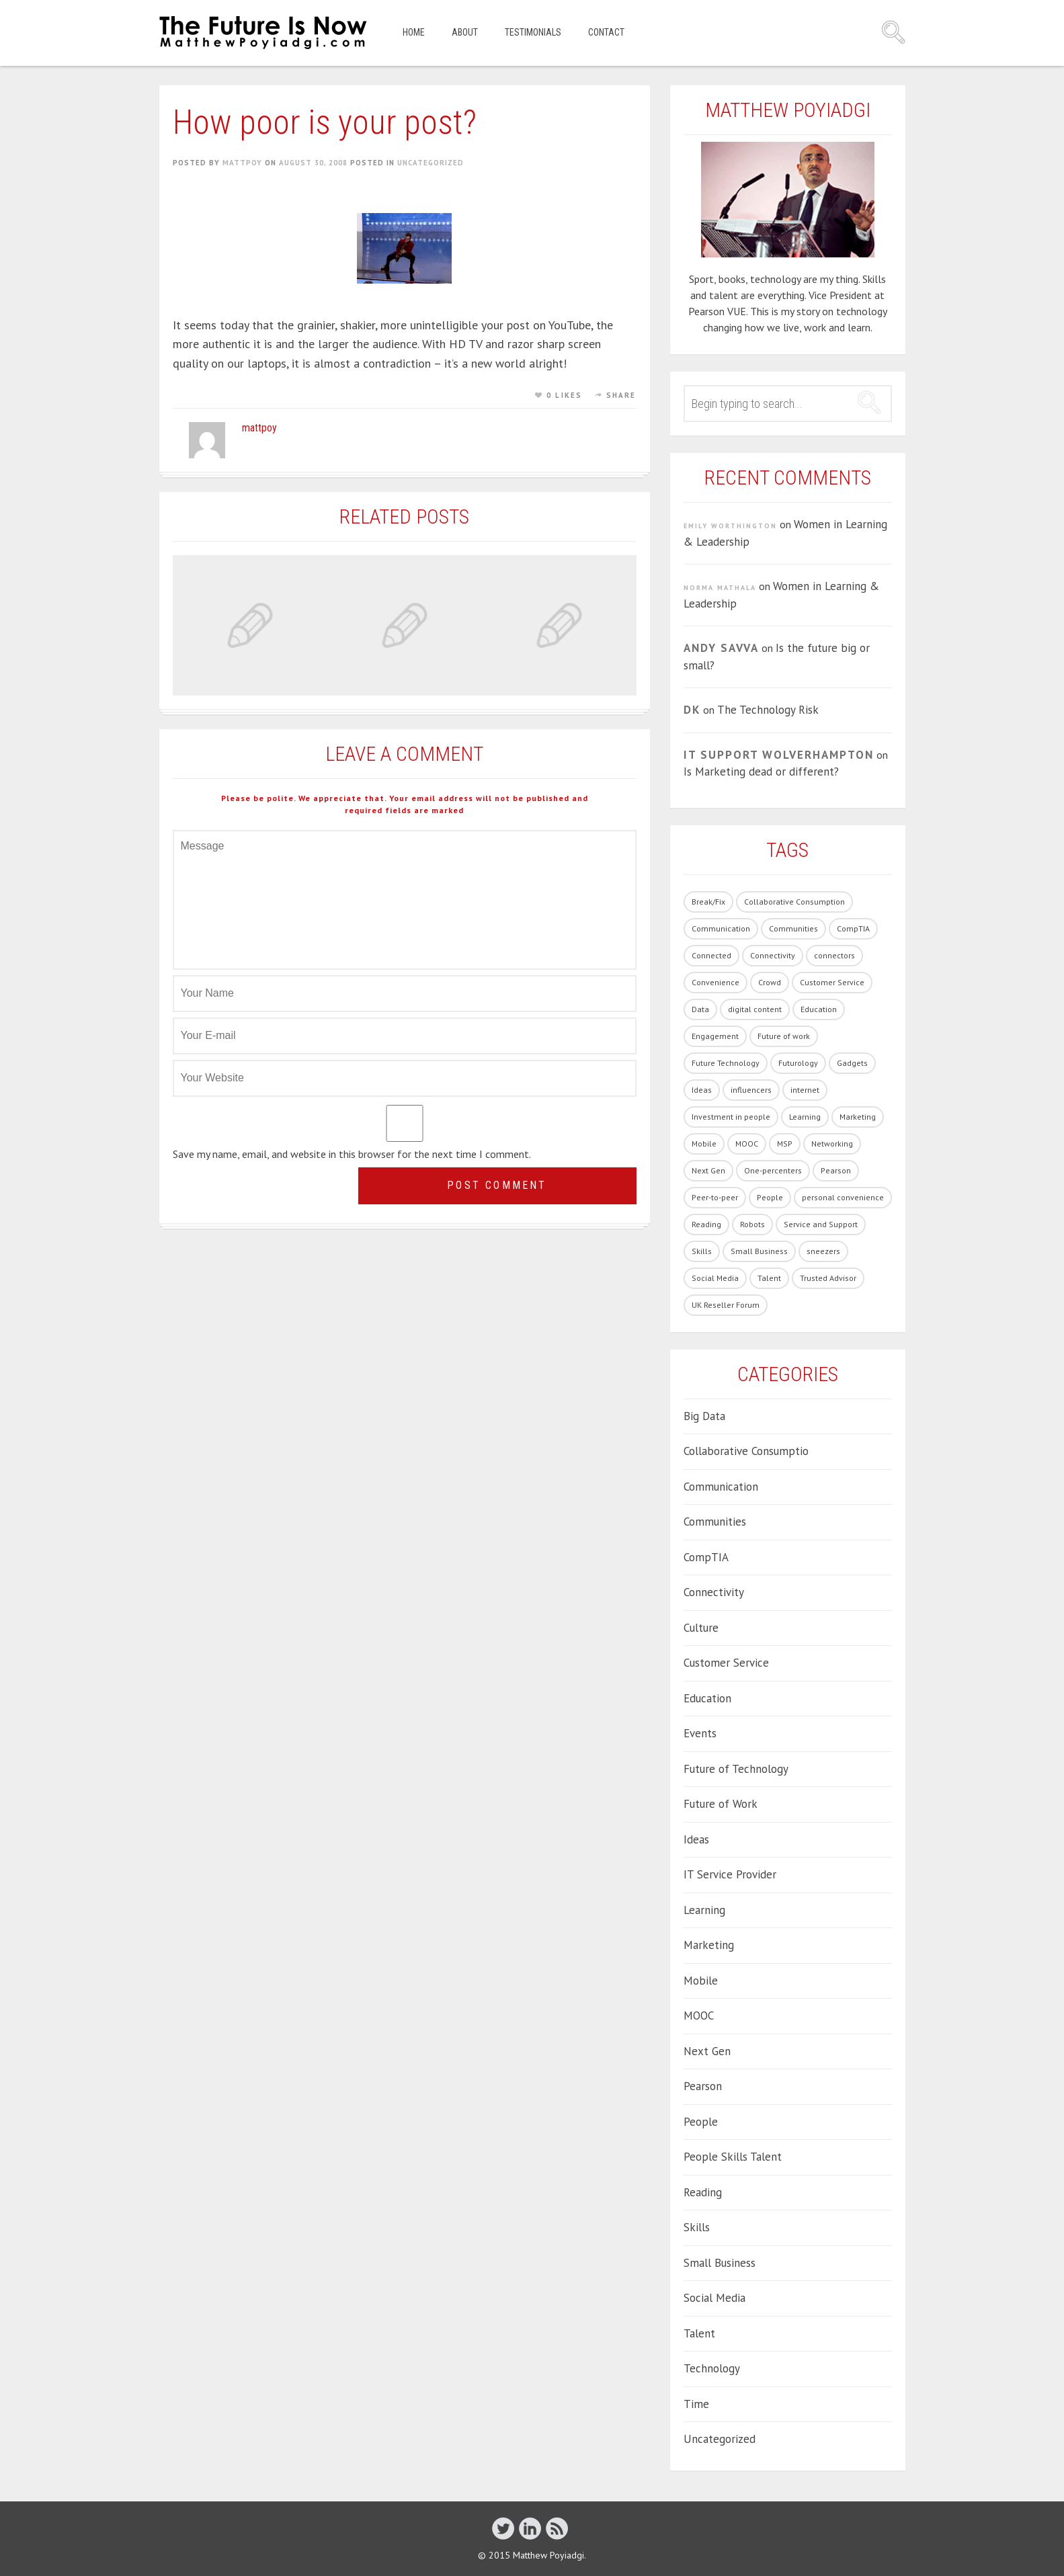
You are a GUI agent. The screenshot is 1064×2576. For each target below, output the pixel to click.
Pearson (703, 2086)
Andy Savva (721, 647)
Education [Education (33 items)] (819, 1009)
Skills (697, 2227)
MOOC (699, 2015)
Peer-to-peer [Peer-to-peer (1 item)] (715, 1197)
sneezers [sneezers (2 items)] (823, 1251)
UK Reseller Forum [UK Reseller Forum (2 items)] (726, 1305)
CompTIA (706, 1557)
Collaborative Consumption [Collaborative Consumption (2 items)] (794, 902)
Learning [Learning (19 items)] (805, 1117)
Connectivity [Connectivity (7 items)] (772, 955)
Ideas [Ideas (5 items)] (702, 1090)
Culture (701, 1627)
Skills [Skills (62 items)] (702, 1251)
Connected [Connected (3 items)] (711, 955)
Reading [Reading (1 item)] (706, 1224)
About (465, 32)
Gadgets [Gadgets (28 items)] (852, 1063)
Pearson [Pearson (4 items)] (836, 1170)
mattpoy (242, 162)
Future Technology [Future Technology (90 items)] (726, 1063)
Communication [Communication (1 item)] (721, 928)
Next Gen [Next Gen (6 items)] (708, 1170)
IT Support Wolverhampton (779, 754)
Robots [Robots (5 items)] (752, 1224)
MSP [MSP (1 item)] (784, 1143)
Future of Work (721, 1803)
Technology (712, 2368)
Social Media (714, 2297)
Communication (721, 1486)
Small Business (719, 2262)
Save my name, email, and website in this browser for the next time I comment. (352, 1154)
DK (692, 709)
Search (893, 32)
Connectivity (714, 1592)
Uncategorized (430, 162)
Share (621, 395)
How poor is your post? (325, 122)
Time (696, 2404)
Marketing (709, 1945)
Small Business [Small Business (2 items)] (759, 1251)
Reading (703, 2192)
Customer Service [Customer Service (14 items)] (832, 982)
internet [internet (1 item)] (804, 1090)
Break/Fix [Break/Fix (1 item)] (708, 902)
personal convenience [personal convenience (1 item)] (843, 1197)
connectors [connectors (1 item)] (834, 955)
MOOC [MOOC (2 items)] (746, 1143)
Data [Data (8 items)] (700, 1009)
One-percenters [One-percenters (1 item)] (773, 1170)
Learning (704, 1910)
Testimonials (533, 32)
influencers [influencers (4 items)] (751, 1090)
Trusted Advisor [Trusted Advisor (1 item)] (828, 1278)
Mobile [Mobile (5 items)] (704, 1143)
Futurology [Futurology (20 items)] (798, 1063)
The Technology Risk (768, 709)
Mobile (701, 1980)
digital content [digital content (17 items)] (755, 1009)
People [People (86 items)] (770, 1197)
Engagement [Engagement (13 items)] (715, 1036)
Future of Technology (736, 1768)
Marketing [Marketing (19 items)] (858, 1117)
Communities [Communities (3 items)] (793, 928)
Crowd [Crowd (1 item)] (769, 982)
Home (414, 32)
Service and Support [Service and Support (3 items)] (821, 1224)
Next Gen (707, 2051)
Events (700, 1733)
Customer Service (726, 1662)
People (701, 2121)
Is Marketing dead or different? (761, 771)
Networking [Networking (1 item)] (832, 1143)
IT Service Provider (730, 1874)
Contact (606, 32)
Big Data (704, 1416)
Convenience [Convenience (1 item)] (715, 982)
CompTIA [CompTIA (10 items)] (853, 928)
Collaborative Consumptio (746, 1451)
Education (707, 1698)
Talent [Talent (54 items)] (769, 1278)
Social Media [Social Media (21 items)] (715, 1278)
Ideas (696, 1839)
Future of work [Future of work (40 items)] (784, 1036)
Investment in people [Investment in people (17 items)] (731, 1117)
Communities (715, 1521)
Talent (699, 2333)
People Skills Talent (733, 2156)
